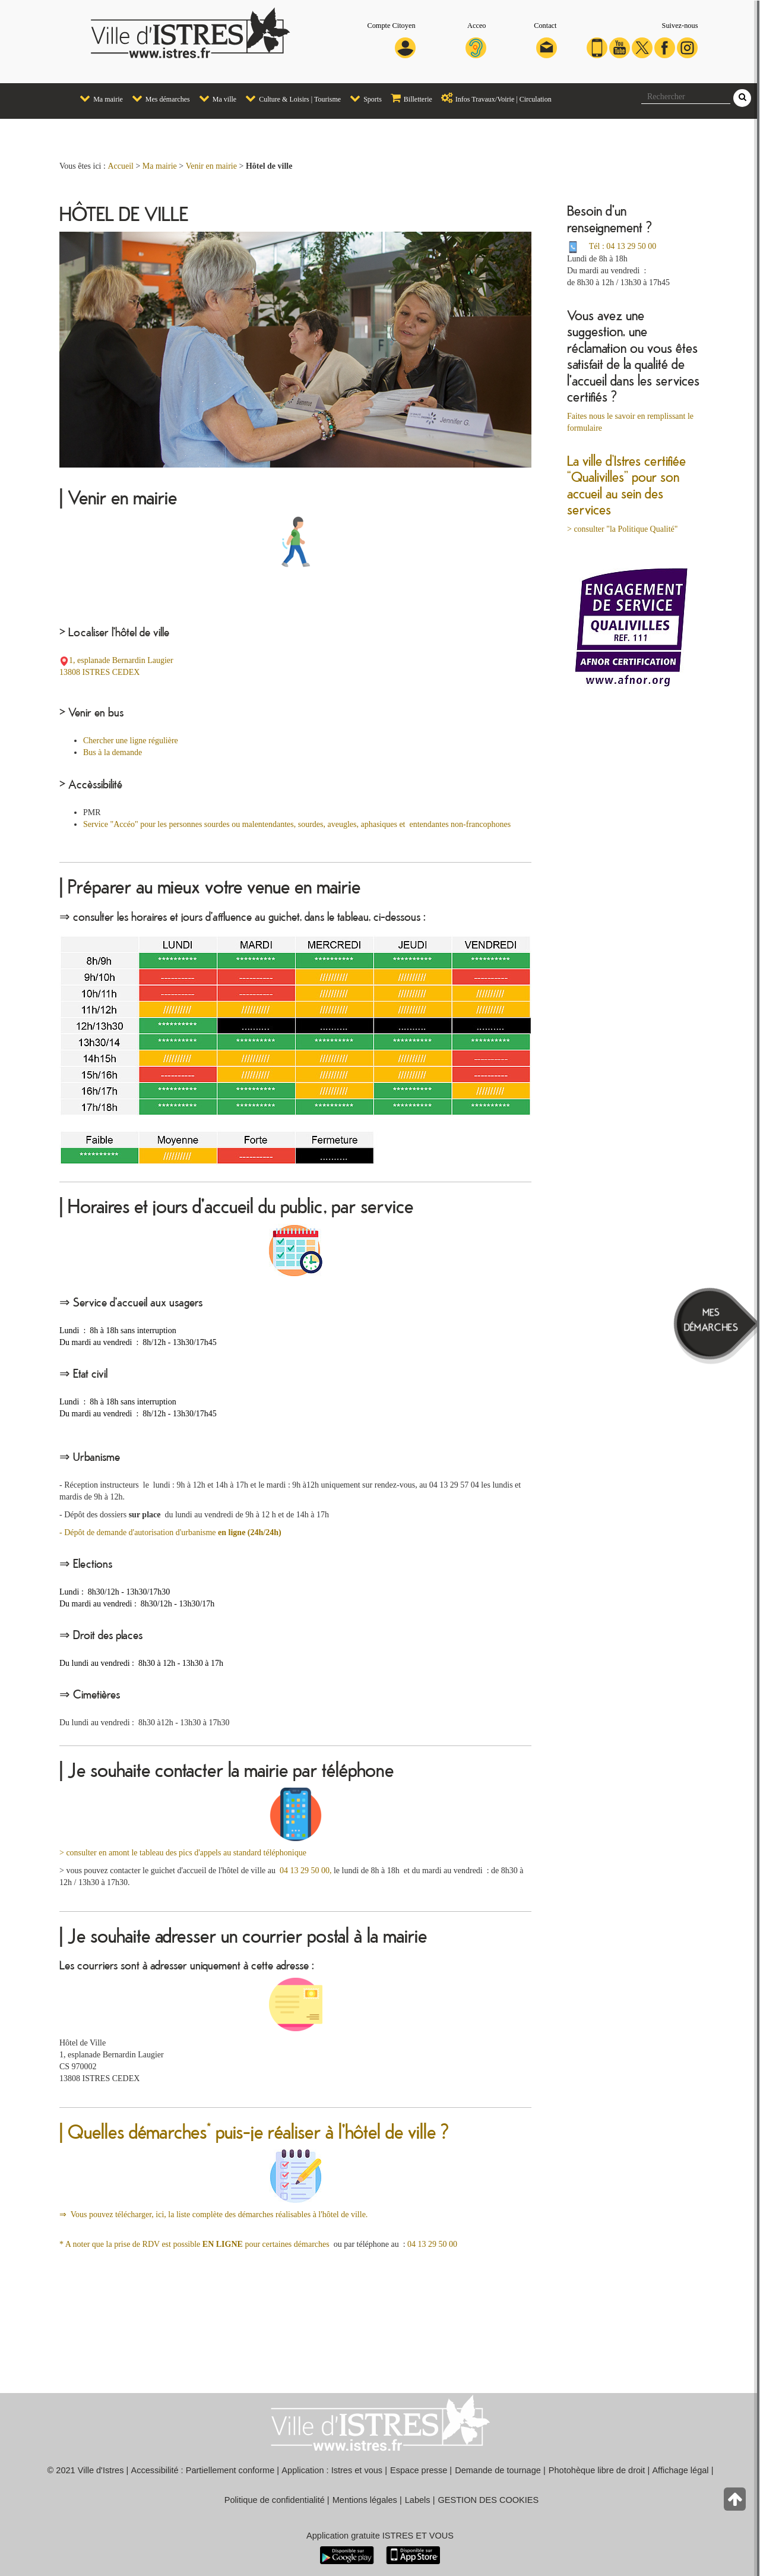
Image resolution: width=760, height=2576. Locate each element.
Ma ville (214, 98)
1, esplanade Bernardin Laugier (121, 660)
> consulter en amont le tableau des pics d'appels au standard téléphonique (182, 1852)
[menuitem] (97, 99)
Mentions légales (364, 2500)
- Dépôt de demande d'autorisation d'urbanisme (170, 1532)
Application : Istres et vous (331, 2470)
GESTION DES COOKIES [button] (488, 2500)
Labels (417, 2500)
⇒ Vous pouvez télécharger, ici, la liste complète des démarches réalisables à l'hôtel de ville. (213, 2214)
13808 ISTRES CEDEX (99, 672)
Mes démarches (158, 98)
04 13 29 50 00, (304, 1870)
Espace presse (418, 2470)
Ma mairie (98, 98)
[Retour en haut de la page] (736, 2502)
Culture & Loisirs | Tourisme (290, 98)
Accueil (120, 166)
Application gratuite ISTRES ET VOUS (380, 2535)
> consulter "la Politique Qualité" (622, 529)
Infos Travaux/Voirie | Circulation (493, 98)
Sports (363, 98)
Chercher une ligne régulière (130, 740)
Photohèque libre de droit (597, 2470)
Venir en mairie (211, 166)
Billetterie (408, 98)
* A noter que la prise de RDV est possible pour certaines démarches (196, 2244)
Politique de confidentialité (274, 2500)
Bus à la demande (112, 752)
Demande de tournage (498, 2470)
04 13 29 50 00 (432, 2244)
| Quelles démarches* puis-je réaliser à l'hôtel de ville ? (253, 2131)
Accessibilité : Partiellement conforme (203, 2470)
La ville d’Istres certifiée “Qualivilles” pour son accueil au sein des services (626, 485)
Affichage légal (680, 2470)
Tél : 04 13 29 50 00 (623, 246)
